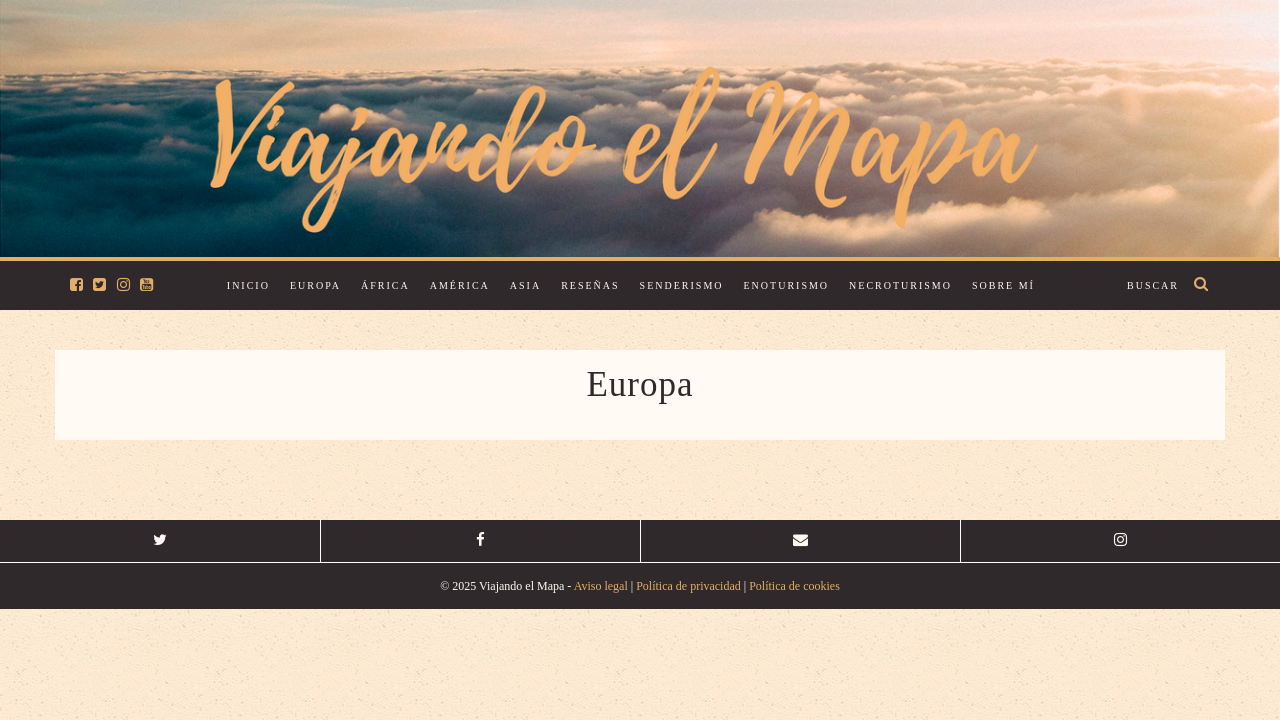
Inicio (248, 285)
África (385, 285)
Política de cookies (794, 586)
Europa (315, 285)
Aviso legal (601, 586)
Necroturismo (900, 285)
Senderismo (682, 285)
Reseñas (590, 285)
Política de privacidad (688, 586)
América (460, 285)
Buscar (1153, 285)
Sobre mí (1003, 285)
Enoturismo (787, 285)
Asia (525, 285)
